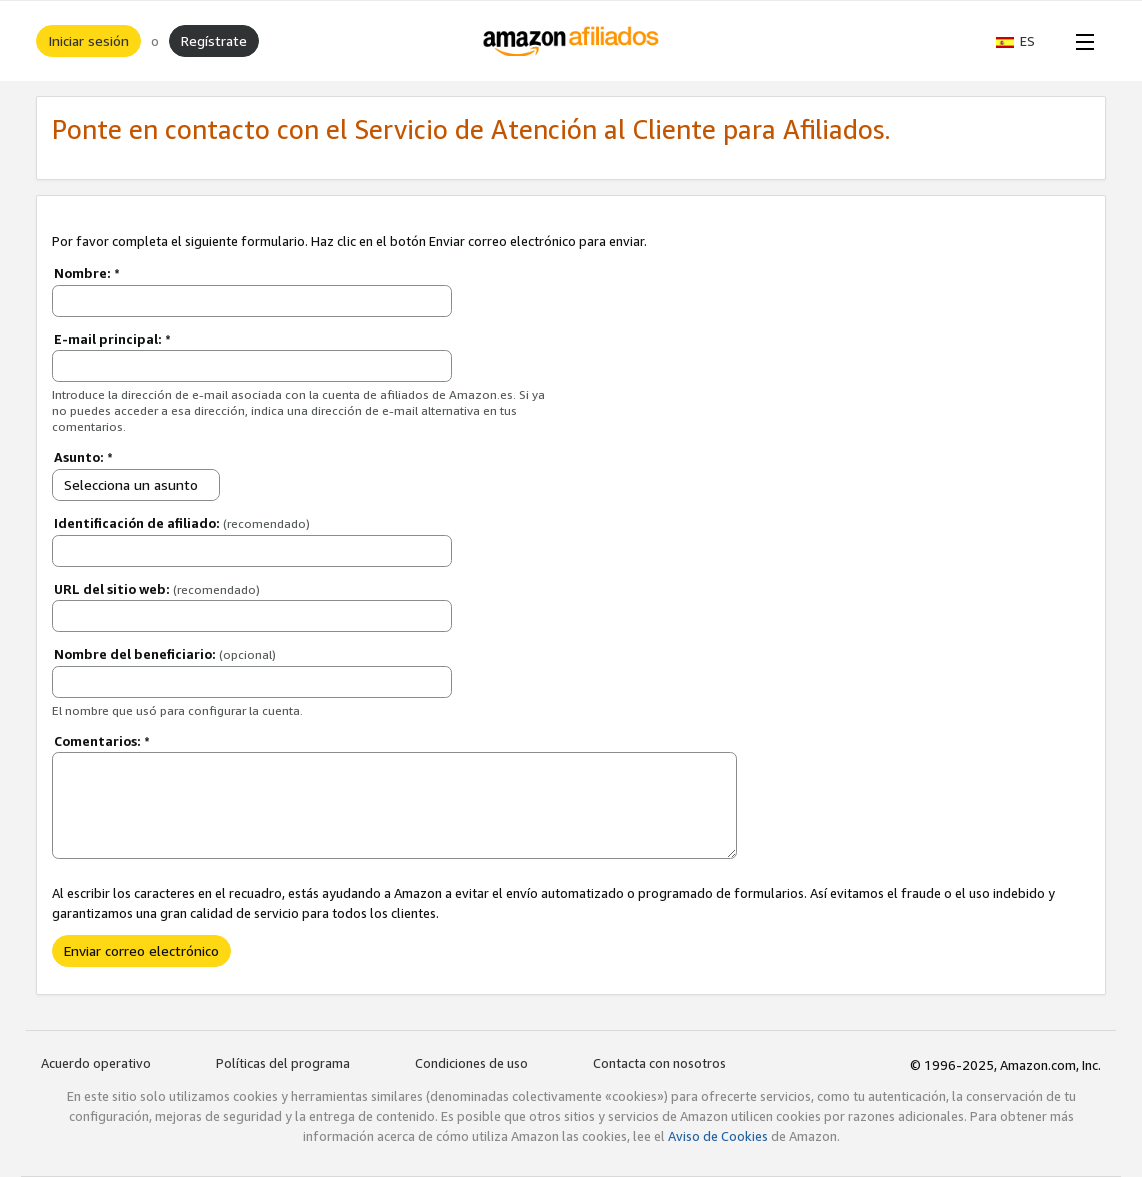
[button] (1025, 41)
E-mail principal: (112, 339)
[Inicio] (571, 41)
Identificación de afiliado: (182, 523)
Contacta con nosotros (659, 1063)
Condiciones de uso (471, 1063)
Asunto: (83, 457)
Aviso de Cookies (718, 1136)
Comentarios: (102, 741)
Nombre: (87, 273)
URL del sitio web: (157, 589)
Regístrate (214, 40)
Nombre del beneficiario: (165, 654)
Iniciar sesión (88, 40)
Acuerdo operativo (96, 1063)
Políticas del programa (283, 1063)
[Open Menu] (1081, 41)
